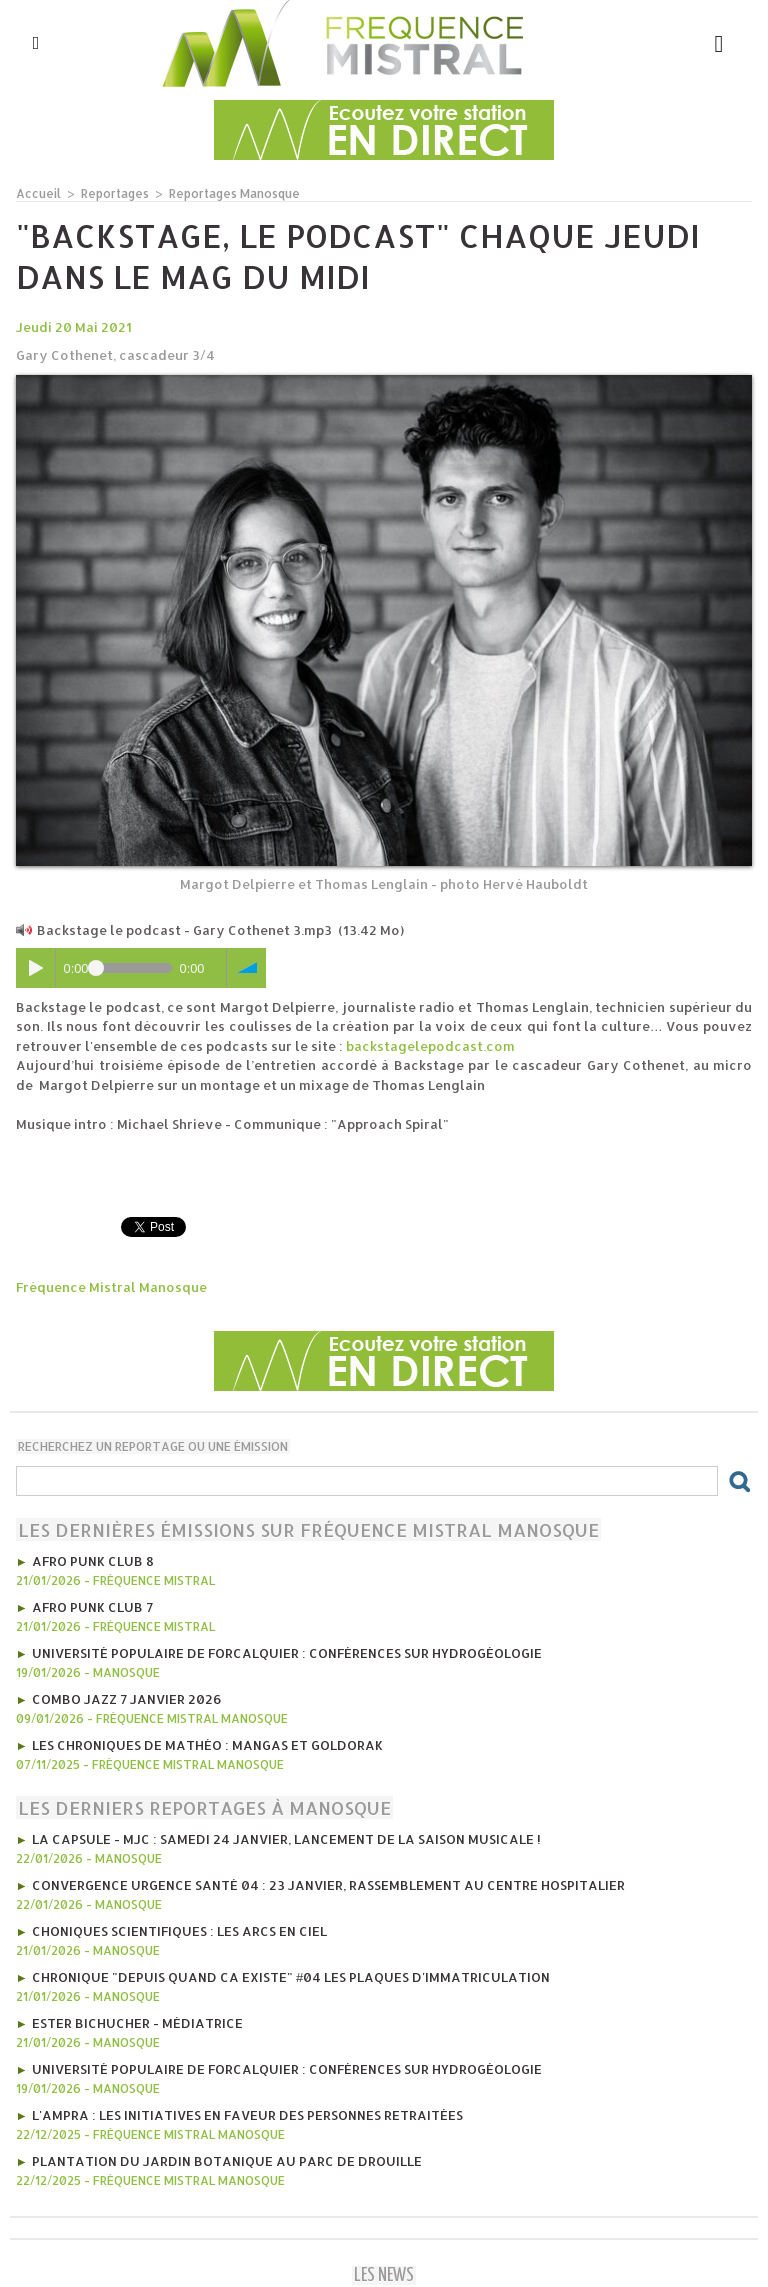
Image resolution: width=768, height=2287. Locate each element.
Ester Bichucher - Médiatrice (137, 2023)
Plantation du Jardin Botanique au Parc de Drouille (227, 2161)
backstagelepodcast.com (430, 1046)
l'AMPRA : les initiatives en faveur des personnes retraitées (247, 2115)
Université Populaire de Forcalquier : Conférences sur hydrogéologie (287, 1653)
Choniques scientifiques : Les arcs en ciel (179, 1931)
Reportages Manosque (234, 193)
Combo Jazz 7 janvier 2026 (127, 1699)
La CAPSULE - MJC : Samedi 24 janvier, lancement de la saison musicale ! (286, 1839)
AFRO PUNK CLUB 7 (92, 1607)
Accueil (38, 193)
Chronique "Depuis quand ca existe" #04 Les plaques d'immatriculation (291, 1977)
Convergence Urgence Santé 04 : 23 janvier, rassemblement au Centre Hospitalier (328, 1885)
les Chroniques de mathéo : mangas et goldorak (207, 1745)
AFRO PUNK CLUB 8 (93, 1561)
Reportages (115, 193)
